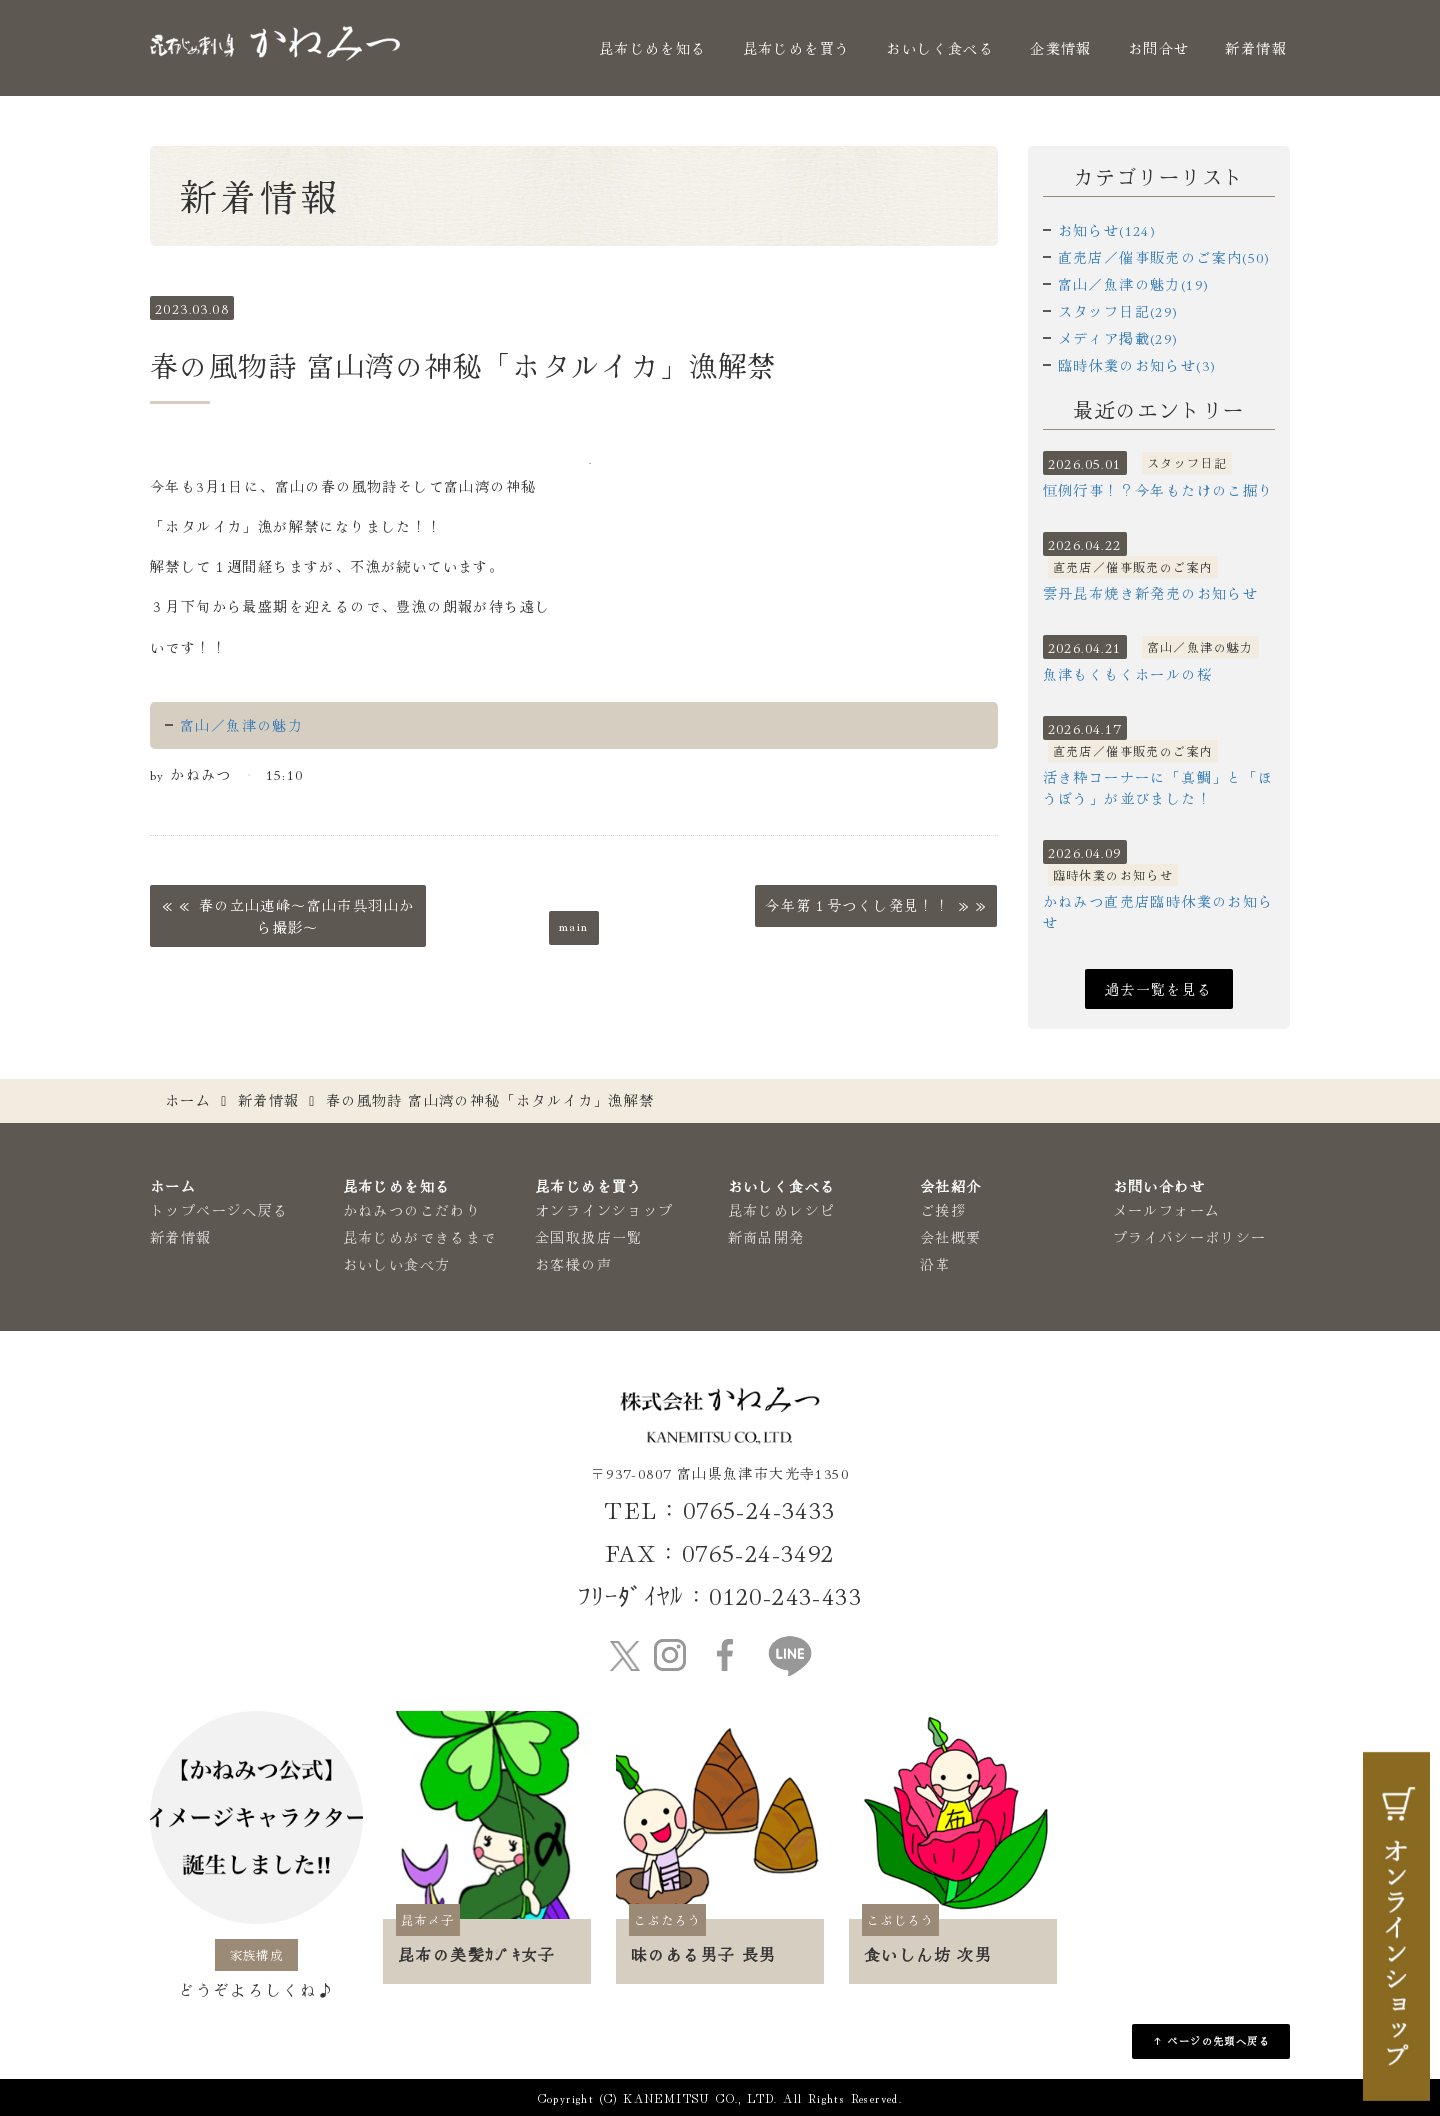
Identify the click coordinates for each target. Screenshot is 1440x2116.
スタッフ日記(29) (1118, 311)
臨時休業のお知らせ (1113, 874)
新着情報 (1256, 48)
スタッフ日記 (1187, 462)
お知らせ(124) (1107, 230)
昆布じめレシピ (782, 1210)
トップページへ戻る (219, 1210)
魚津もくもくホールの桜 (1127, 674)
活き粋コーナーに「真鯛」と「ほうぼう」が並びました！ (1158, 787)
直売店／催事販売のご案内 (1133, 566)
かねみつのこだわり (412, 1210)
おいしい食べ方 (397, 1264)
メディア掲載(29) (1118, 338)
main (574, 925)
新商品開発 (766, 1237)
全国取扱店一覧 (589, 1237)
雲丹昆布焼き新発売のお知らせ (1151, 593)
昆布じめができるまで (420, 1237)
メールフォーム (1167, 1210)
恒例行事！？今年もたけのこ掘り (1158, 490)
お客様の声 (573, 1264)
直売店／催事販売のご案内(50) (1164, 257)
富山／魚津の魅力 (241, 725)
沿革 (935, 1264)
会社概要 (951, 1237)
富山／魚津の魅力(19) (1134, 284)
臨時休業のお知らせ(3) (1137, 365)
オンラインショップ (604, 1210)
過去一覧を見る (1159, 989)
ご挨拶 (943, 1210)
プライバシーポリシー (1190, 1237)
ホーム (188, 1100)
